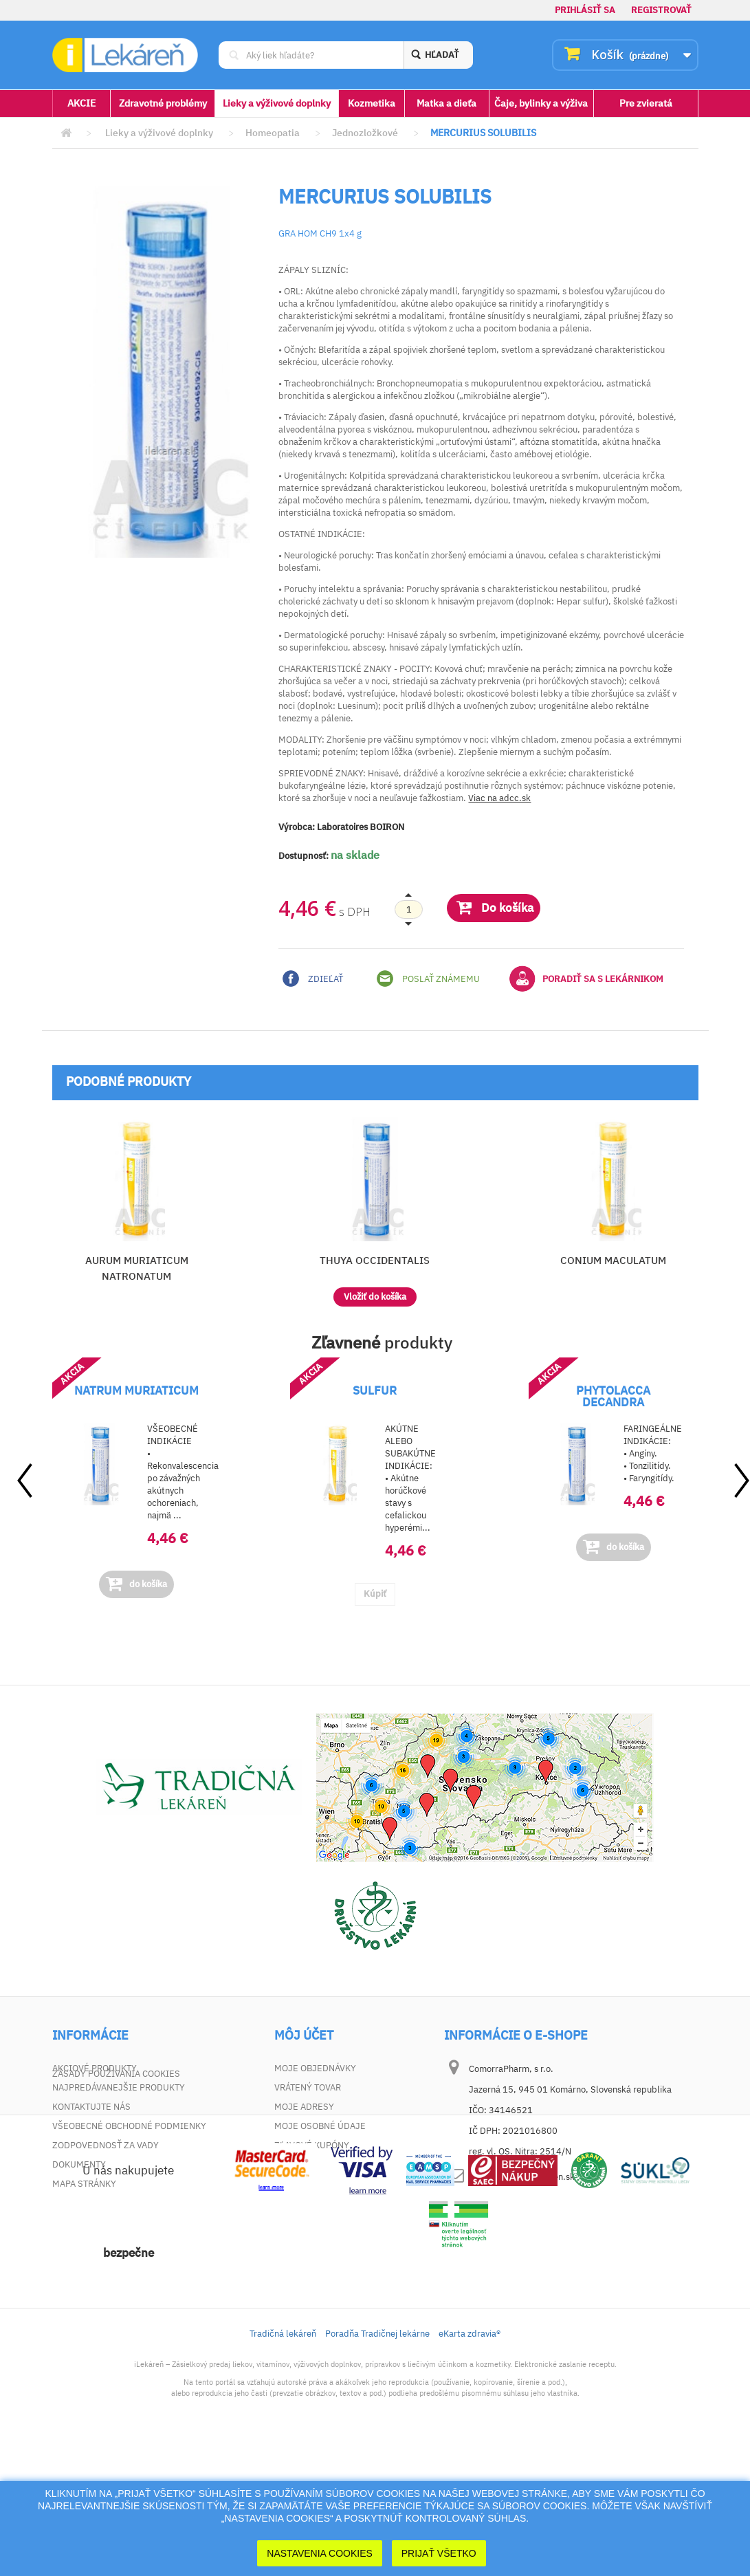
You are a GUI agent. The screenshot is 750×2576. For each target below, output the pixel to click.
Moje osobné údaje (320, 2126)
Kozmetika (371, 103)
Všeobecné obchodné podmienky (129, 2126)
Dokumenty (79, 2164)
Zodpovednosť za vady (105, 2145)
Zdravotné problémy (163, 103)
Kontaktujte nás (91, 2107)
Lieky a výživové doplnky (277, 103)
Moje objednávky (315, 2068)
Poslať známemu (428, 978)
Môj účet (303, 2035)
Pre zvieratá (645, 103)
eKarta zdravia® (469, 2463)
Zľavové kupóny (311, 2145)
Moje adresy (304, 2107)
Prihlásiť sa (585, 10)
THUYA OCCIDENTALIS (375, 1260)
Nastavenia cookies (320, 2553)
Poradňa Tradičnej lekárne (377, 2463)
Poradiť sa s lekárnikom (586, 978)
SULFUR (375, 1390)
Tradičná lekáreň (283, 2463)
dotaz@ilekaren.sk (537, 2177)
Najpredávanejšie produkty (118, 2087)
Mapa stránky (84, 2184)
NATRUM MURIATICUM (136, 1390)
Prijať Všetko (438, 2553)
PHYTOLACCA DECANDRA (613, 1396)
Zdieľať (313, 978)
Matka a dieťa (446, 103)
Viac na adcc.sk (499, 798)
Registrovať (661, 10)
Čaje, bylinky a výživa (541, 103)
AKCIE (81, 103)
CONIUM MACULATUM (613, 1260)
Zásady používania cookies (116, 2203)
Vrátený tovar (307, 2087)
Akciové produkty (94, 2068)
